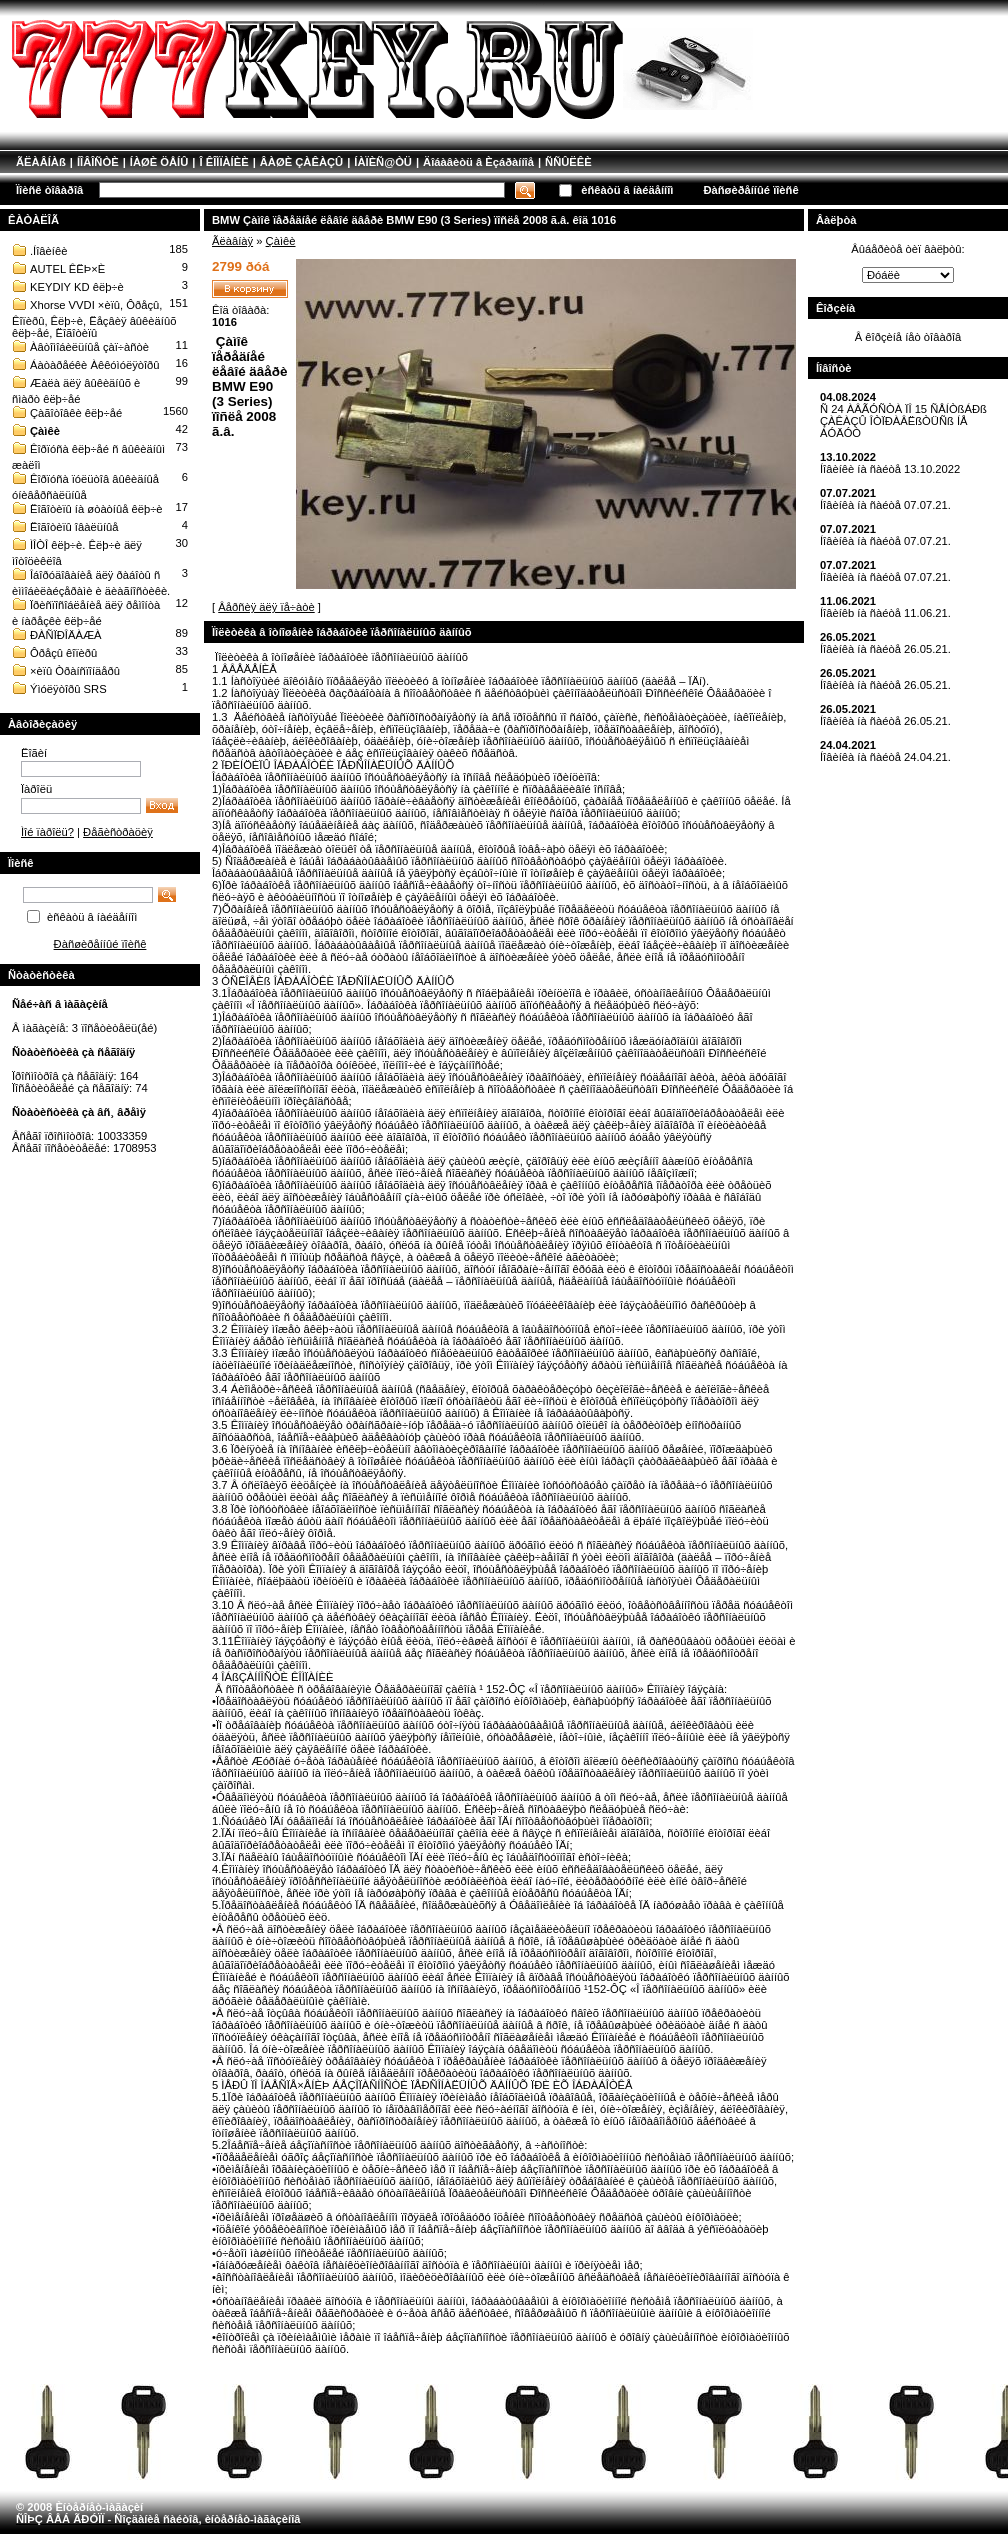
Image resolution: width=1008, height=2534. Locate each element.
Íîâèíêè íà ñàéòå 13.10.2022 (890, 469)
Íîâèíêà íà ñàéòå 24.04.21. (885, 757)
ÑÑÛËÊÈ (568, 162)
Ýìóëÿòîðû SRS (68, 689)
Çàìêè (45, 431)
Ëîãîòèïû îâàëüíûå (74, 527)
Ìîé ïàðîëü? (47, 832)
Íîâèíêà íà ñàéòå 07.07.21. (885, 505)
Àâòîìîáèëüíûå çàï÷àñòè (89, 347)
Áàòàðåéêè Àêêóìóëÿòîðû (95, 365)
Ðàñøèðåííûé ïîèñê (750, 190)
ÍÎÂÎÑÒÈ (98, 162)
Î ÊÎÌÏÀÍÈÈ (223, 162)
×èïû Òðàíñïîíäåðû (75, 671)
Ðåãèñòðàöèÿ (118, 832)
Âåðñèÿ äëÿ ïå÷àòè (266, 607)
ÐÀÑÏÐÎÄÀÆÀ (66, 635)
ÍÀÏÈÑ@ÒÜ (383, 162)
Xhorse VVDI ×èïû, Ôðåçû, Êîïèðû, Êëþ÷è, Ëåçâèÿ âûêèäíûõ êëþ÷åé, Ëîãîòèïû (94, 319)
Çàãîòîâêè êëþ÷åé (76, 413)
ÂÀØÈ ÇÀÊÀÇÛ (301, 162)
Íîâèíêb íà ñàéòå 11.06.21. (885, 613)
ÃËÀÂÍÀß (41, 162)
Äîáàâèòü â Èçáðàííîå (478, 162)
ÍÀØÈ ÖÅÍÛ (159, 162)
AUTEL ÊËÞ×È (67, 269)
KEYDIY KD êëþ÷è (77, 287)
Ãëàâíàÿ (232, 241)
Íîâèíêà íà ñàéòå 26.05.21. (885, 649)
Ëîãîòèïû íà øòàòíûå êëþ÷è (96, 509)
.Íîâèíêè (48, 251)
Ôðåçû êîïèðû (63, 653)
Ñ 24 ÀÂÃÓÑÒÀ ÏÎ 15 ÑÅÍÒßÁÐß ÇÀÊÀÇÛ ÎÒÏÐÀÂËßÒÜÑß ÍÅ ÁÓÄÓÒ (903, 421)
